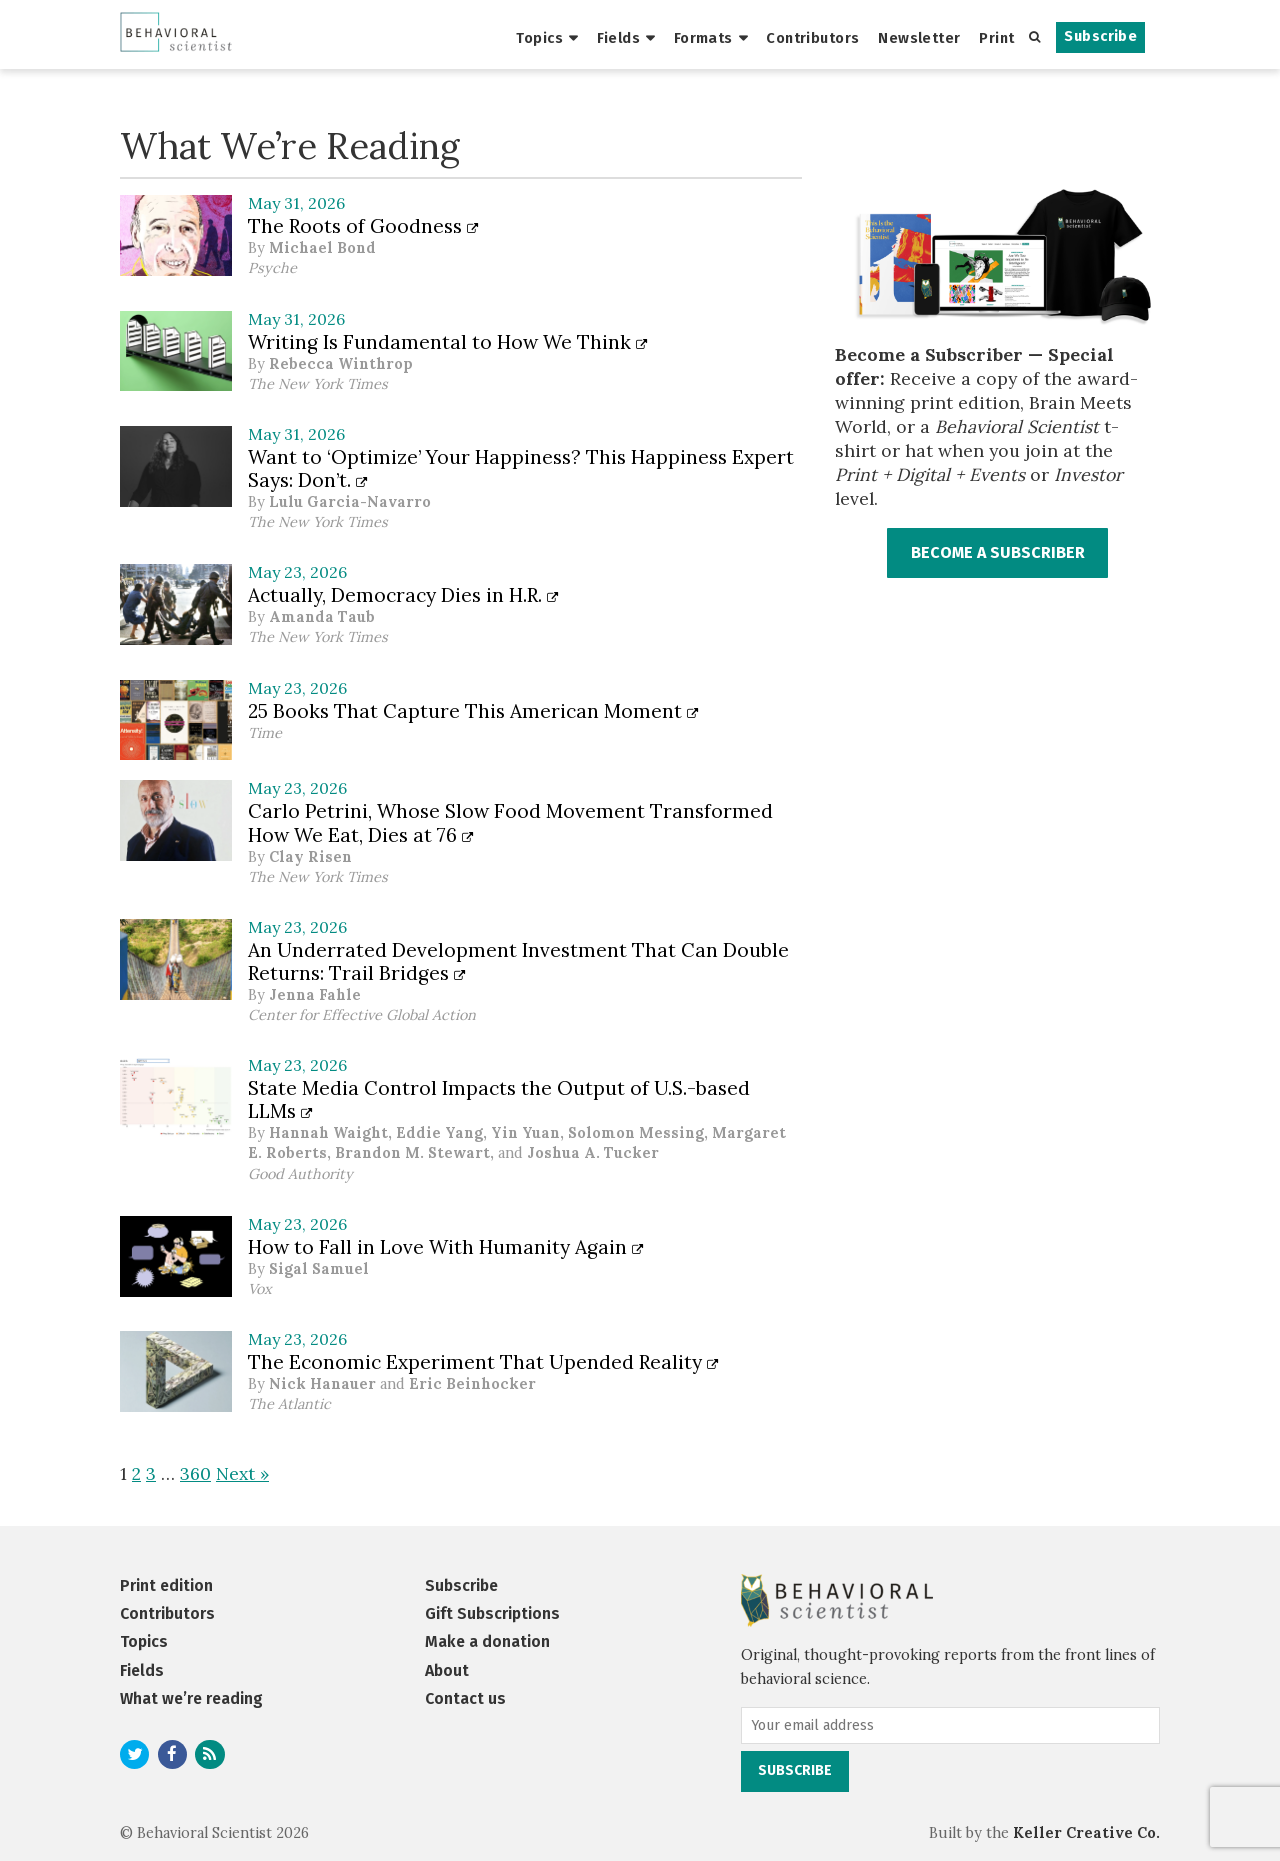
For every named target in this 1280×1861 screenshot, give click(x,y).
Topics (539, 38)
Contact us (465, 1698)
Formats (703, 38)
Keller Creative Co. (1086, 1833)
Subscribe (1100, 36)
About (447, 1670)
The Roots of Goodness (363, 226)
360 (195, 1473)
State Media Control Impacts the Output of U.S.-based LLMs (499, 1099)
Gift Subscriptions (492, 1613)
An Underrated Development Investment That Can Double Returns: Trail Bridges (518, 961)
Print (996, 38)
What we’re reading (191, 1698)
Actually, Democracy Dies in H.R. (403, 595)
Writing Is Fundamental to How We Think (448, 342)
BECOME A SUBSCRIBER (998, 552)
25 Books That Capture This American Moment (473, 711)
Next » (242, 1473)
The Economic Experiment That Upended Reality (483, 1362)
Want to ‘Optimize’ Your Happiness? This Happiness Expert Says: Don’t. (521, 468)
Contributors (812, 38)
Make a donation (487, 1641)
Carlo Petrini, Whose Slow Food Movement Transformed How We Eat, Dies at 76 (510, 822)
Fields (619, 38)
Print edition (166, 1585)
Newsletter (919, 38)
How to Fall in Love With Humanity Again (446, 1247)
